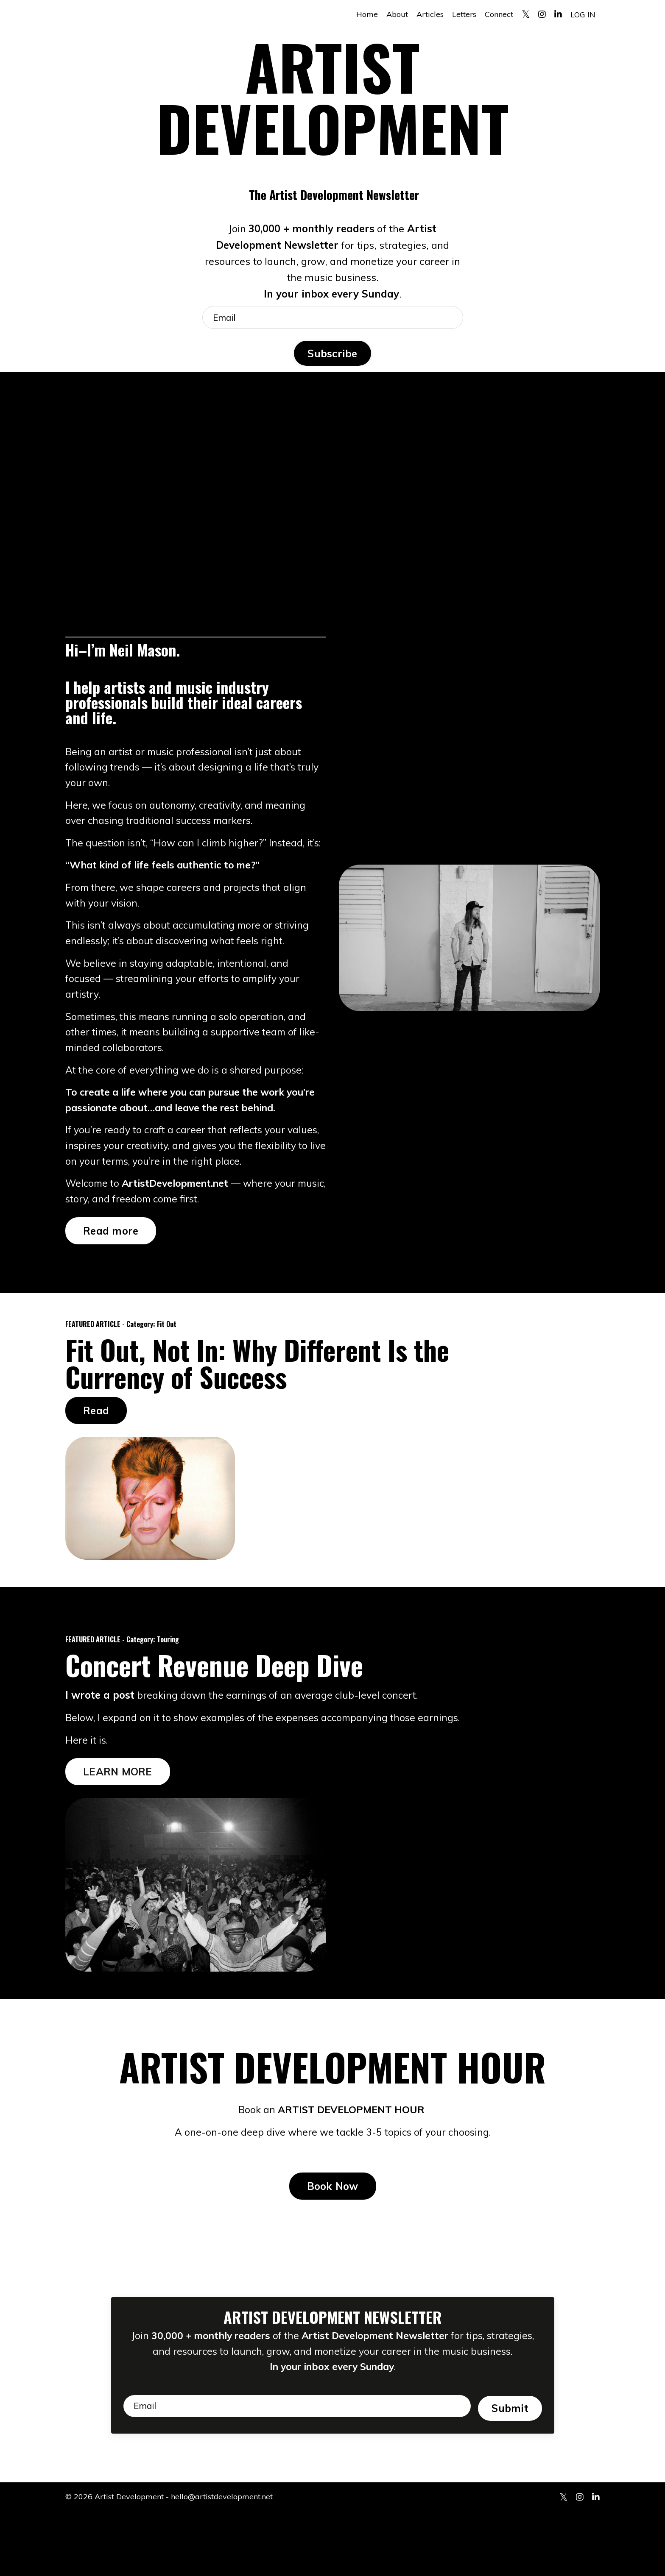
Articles (430, 14)
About (397, 14)
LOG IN (582, 14)
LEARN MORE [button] (117, 1811)
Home (367, 14)
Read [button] (96, 1448)
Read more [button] (110, 1269)
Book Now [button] (332, 2228)
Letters (464, 14)
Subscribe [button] (332, 355)
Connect (499, 14)
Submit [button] (509, 2468)
